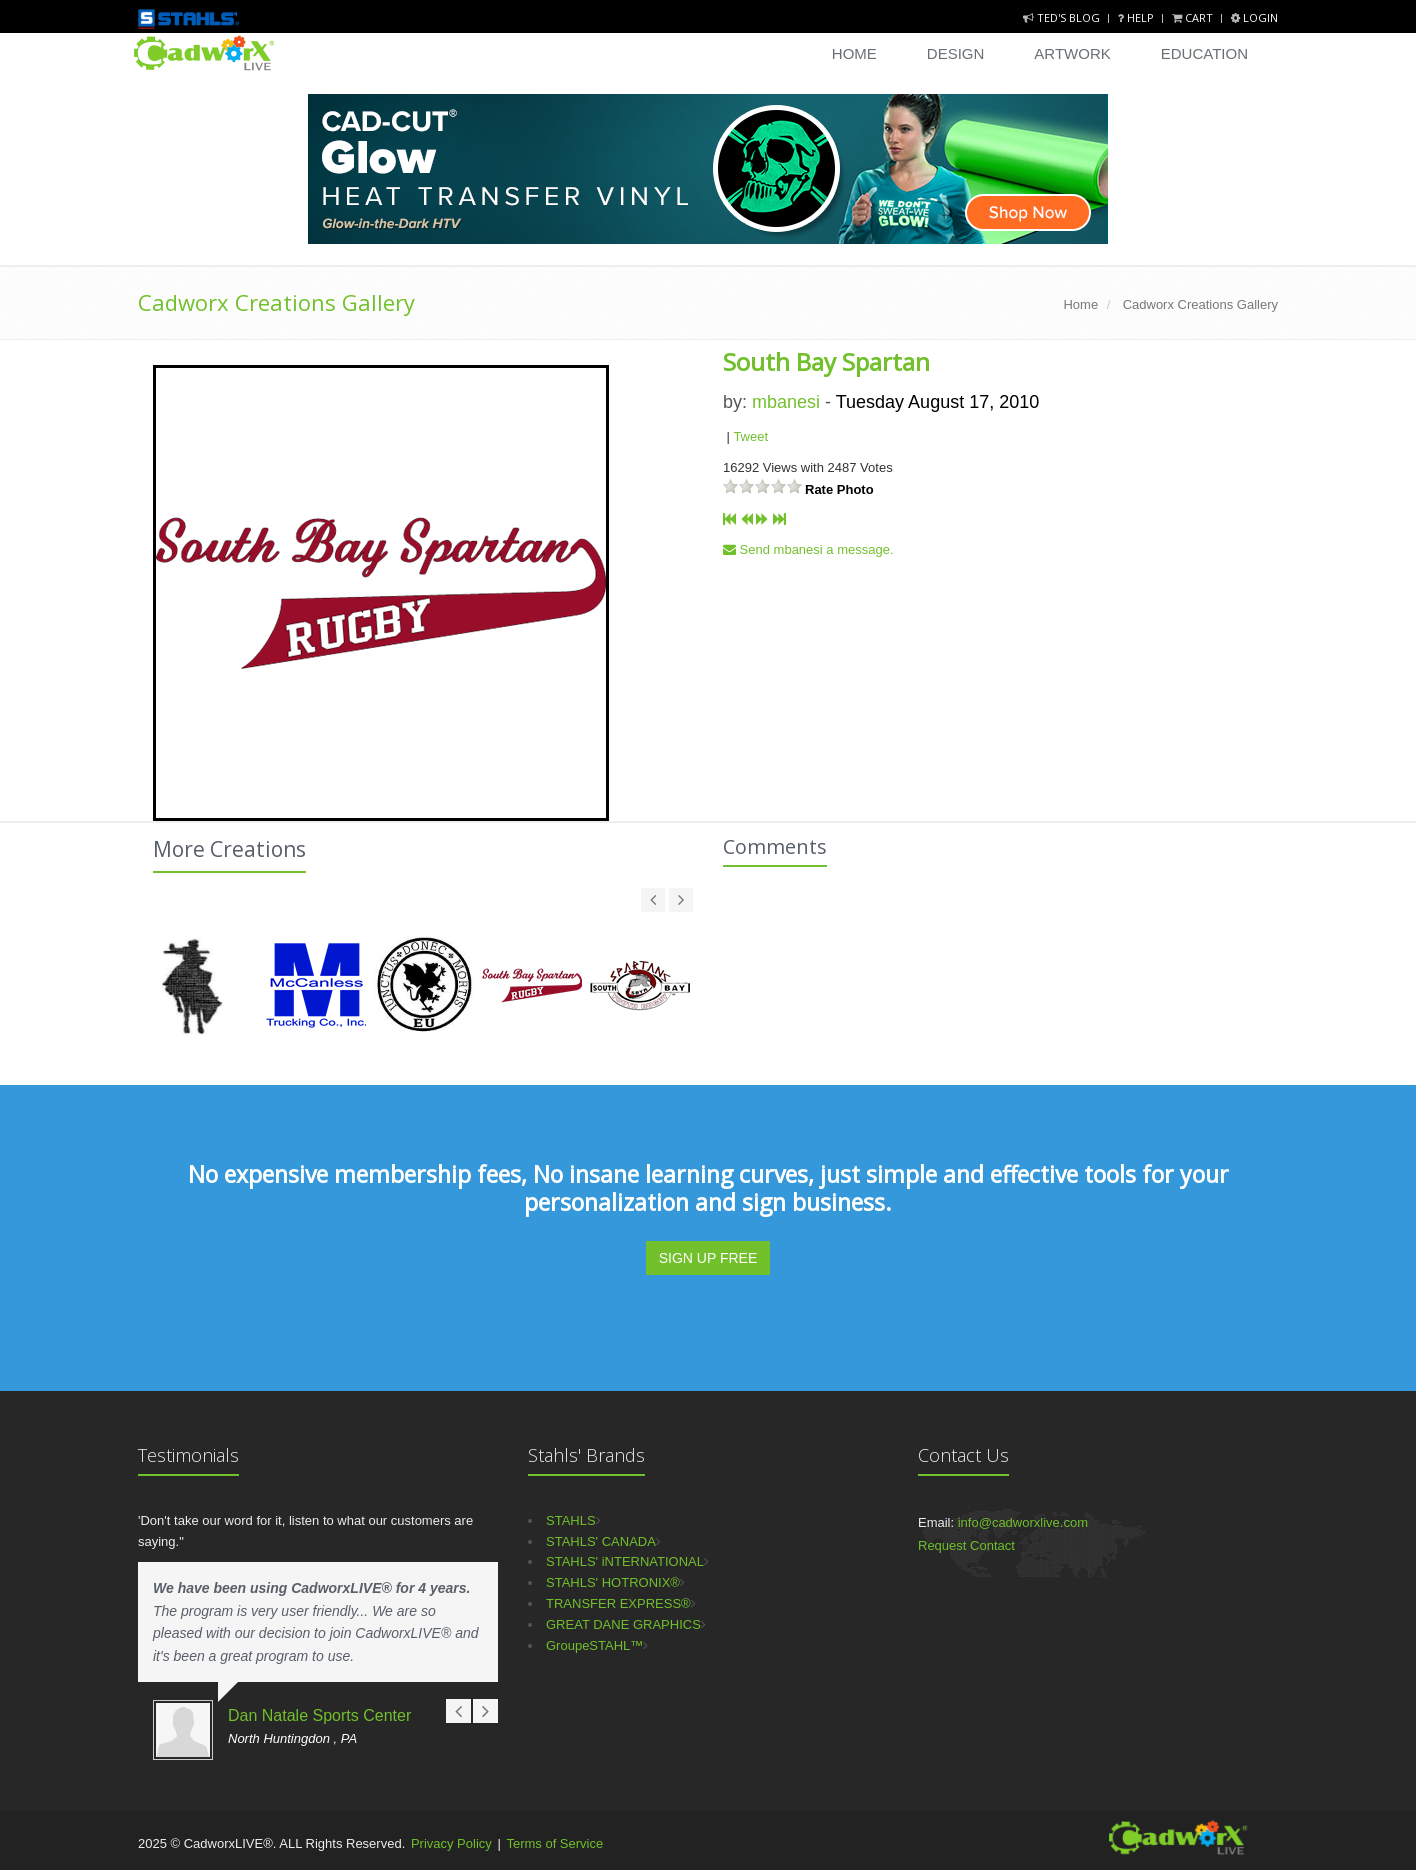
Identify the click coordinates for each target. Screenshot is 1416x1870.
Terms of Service (554, 1843)
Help (1137, 17)
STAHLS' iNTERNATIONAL (625, 1561)
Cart (1194, 17)
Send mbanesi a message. (808, 549)
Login (1254, 17)
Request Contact (966, 1545)
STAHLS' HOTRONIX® (613, 1582)
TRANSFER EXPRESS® (618, 1603)
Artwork (1072, 53)
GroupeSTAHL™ (594, 1645)
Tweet (750, 436)
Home (854, 53)
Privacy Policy (451, 1843)
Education (1204, 53)
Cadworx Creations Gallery (276, 302)
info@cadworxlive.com (1023, 1522)
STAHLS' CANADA (601, 1541)
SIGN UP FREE (708, 1258)
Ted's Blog (1063, 17)
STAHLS (571, 1520)
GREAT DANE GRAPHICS (623, 1624)
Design (956, 53)
